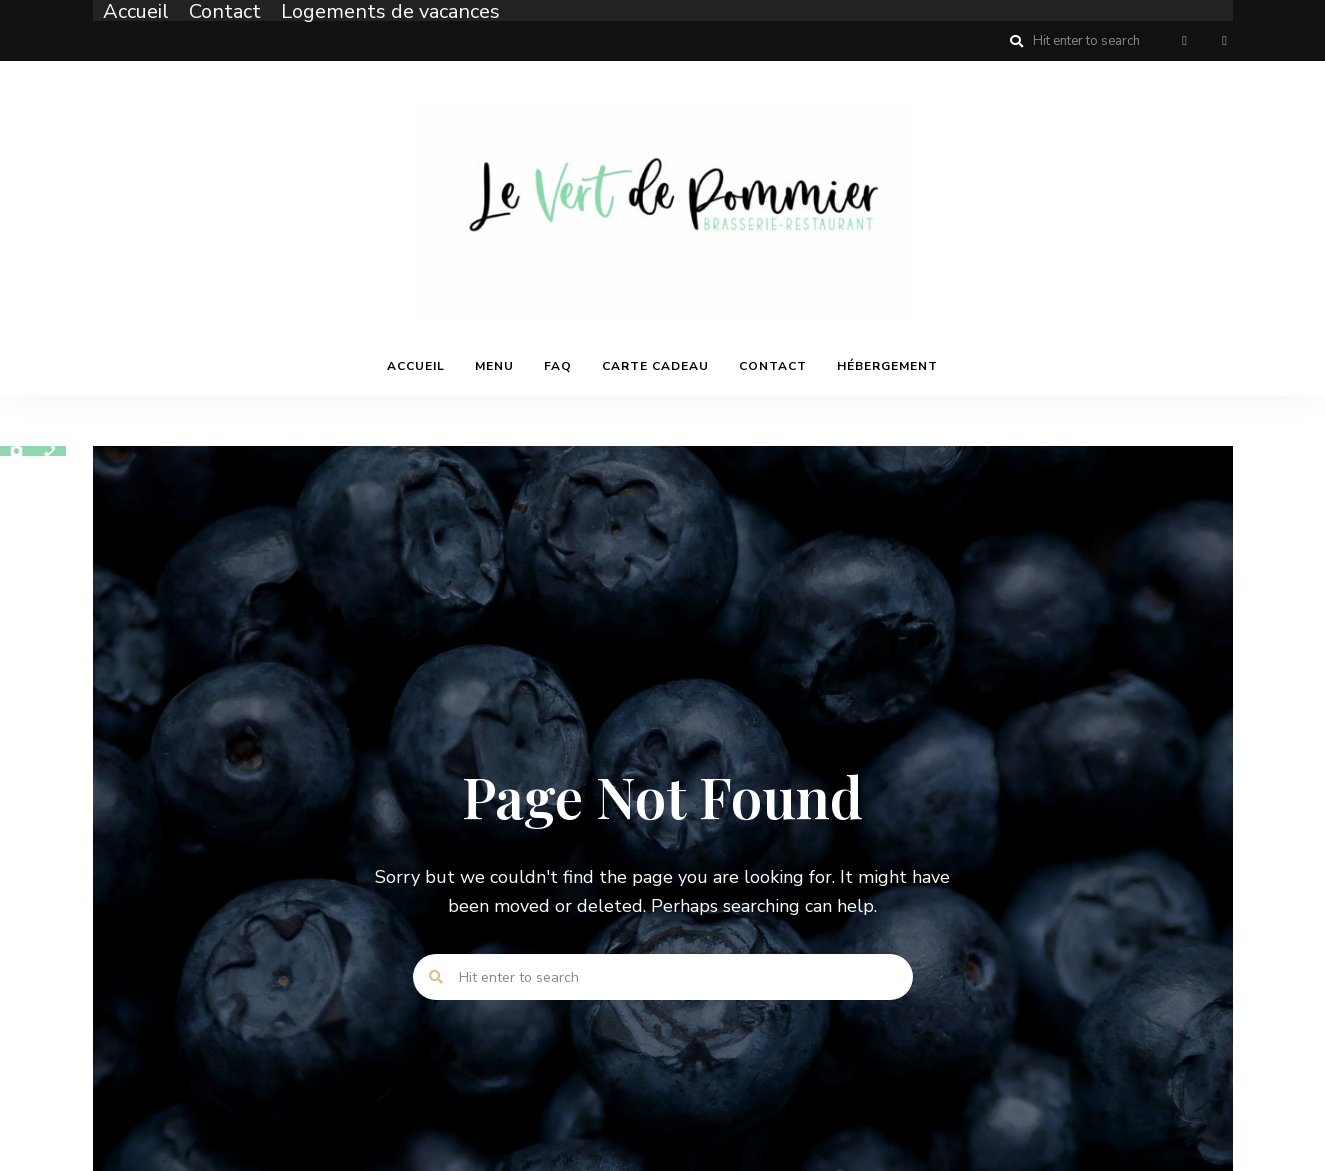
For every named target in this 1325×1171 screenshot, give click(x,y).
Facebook (1185, 41)
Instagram (1225, 41)
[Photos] (16, 451)
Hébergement (887, 366)
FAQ (558, 366)
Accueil (136, 12)
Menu (494, 366)
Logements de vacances (390, 12)
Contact (225, 12)
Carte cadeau (655, 366)
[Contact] (49, 451)
